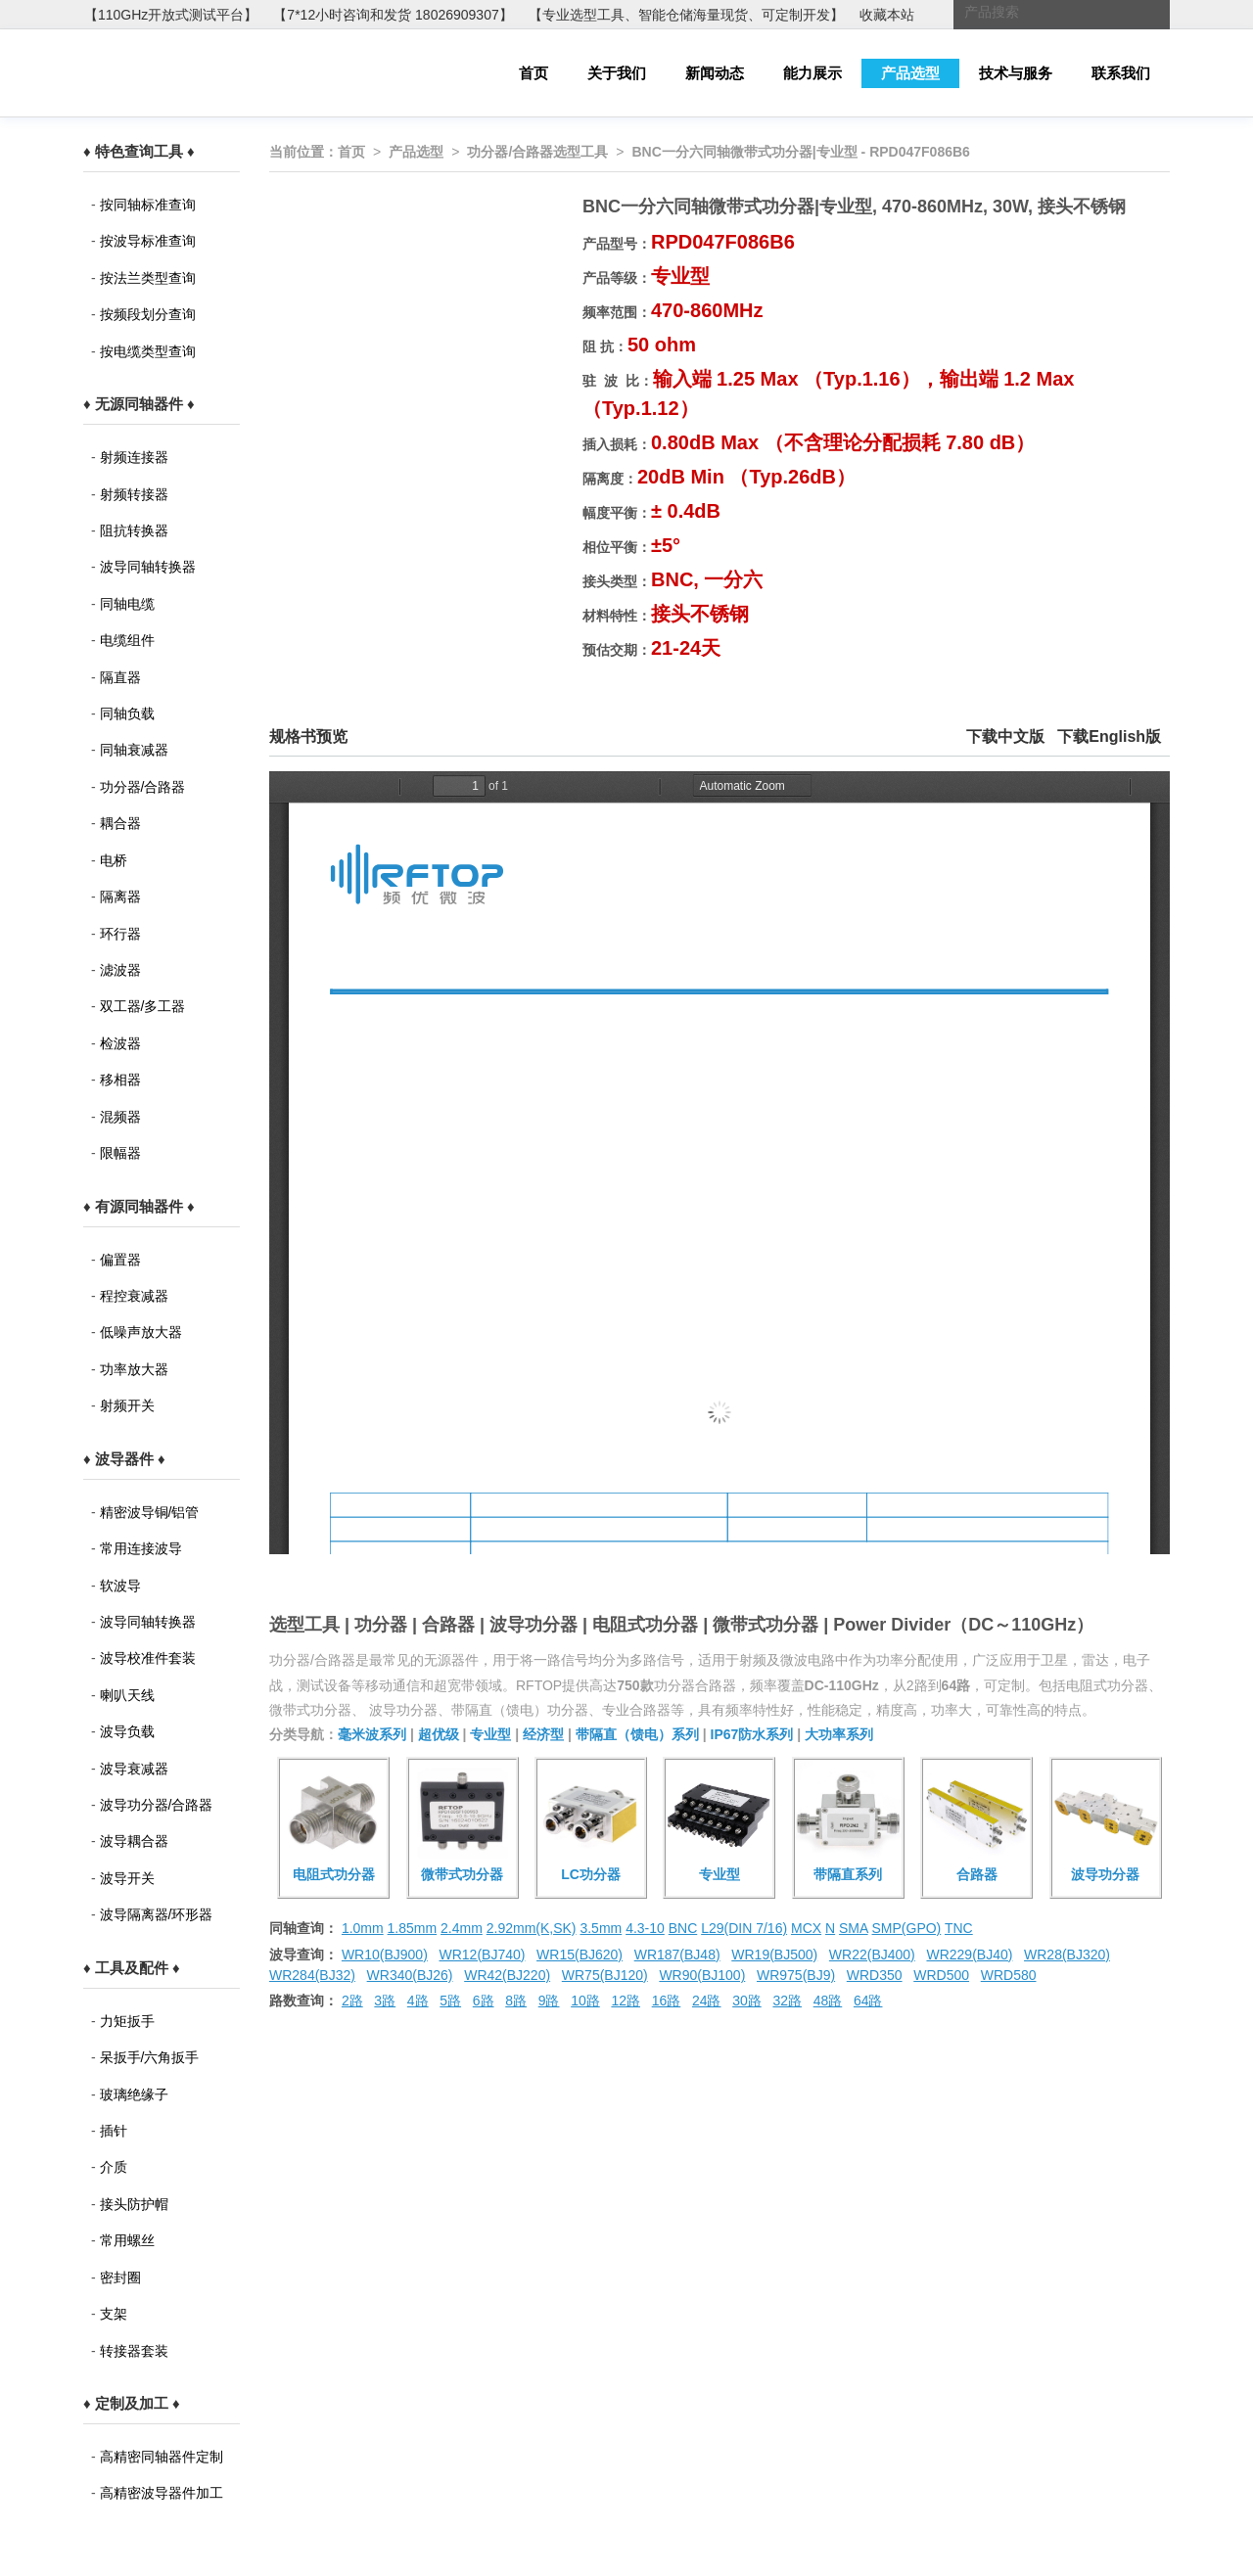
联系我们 (1120, 73)
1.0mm (363, 1928)
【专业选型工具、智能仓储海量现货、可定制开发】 (686, 15)
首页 (533, 73)
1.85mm (413, 1928)
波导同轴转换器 (148, 567)
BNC (683, 1928)
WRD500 (941, 1975)
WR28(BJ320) (1067, 1954)
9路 (549, 2000)
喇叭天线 (127, 1695)
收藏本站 (886, 15)
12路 (625, 2000)
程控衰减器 (134, 1296)
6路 (483, 2000)
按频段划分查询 (148, 314)
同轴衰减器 (134, 750)
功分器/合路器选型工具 (537, 152)
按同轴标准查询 (148, 204)
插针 (113, 2131)
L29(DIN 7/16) (744, 1928)
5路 (450, 2000)
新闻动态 (714, 73)
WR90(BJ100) (702, 1975)
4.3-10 (645, 1928)
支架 (113, 2314)
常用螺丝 (127, 2240)
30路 (747, 2000)
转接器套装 (134, 2351)
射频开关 (127, 1405)
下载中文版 (1005, 736)
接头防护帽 (134, 2204)
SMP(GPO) (907, 1928)
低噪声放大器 (141, 1332)
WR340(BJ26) (410, 1975)
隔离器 (120, 896)
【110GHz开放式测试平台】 (170, 15)
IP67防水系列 (752, 1734)
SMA (853, 1928)
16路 (666, 2000)
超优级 (438, 1734)
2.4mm (462, 1928)
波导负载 (127, 1731)
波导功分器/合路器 (156, 1805)
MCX (806, 1928)
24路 (706, 2000)
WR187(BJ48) (677, 1954)
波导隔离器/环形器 (156, 1914)
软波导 (120, 1585)
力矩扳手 (127, 2021)
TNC (959, 1928)
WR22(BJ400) (872, 1954)
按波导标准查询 (148, 241)
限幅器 (120, 1153)
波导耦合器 (134, 1841)
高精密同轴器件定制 (161, 2456)
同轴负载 (127, 713)
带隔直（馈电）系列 (637, 1734)
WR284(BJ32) (312, 1975)
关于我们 (616, 73)
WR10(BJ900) (385, 1954)
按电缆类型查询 (148, 351)
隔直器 (120, 677)
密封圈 (120, 2277)
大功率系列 (839, 1734)
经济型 (543, 1734)
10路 (585, 2000)
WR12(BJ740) (482, 1954)
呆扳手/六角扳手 (150, 2057)
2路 (352, 2000)
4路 (418, 2000)
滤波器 (120, 970)
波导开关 (127, 1878)
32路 (787, 2000)
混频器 (120, 1117)
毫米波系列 (372, 1734)
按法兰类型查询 (148, 278)
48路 (828, 2000)
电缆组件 (127, 640)
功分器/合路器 (143, 787)
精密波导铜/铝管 (150, 1512)
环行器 (120, 934)
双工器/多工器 (143, 1006)
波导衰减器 (134, 1768)
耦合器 (120, 823)
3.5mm (601, 1928)
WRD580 (1009, 1975)
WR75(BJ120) (605, 1975)
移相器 (120, 1079)
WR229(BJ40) (969, 1954)
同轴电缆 (127, 604)
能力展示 (812, 73)
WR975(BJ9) (796, 1975)
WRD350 (875, 1975)
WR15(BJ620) (579, 1954)
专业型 (490, 1734)
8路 (516, 2000)
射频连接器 (134, 457)
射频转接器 (134, 494)
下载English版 (1109, 736)
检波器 (120, 1043)
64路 (868, 2000)
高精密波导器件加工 (161, 2493)
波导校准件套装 (148, 1658)
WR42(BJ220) (507, 1975)
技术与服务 (1015, 73)
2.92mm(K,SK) (532, 1928)
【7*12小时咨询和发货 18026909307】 (392, 15)
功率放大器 (134, 1369)
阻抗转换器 (134, 530)
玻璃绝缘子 (134, 2094)
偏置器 (120, 1259)
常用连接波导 (141, 1548)
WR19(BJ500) (774, 1954)
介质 (113, 2167)
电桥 (113, 860)
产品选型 (910, 73)
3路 (384, 2000)
